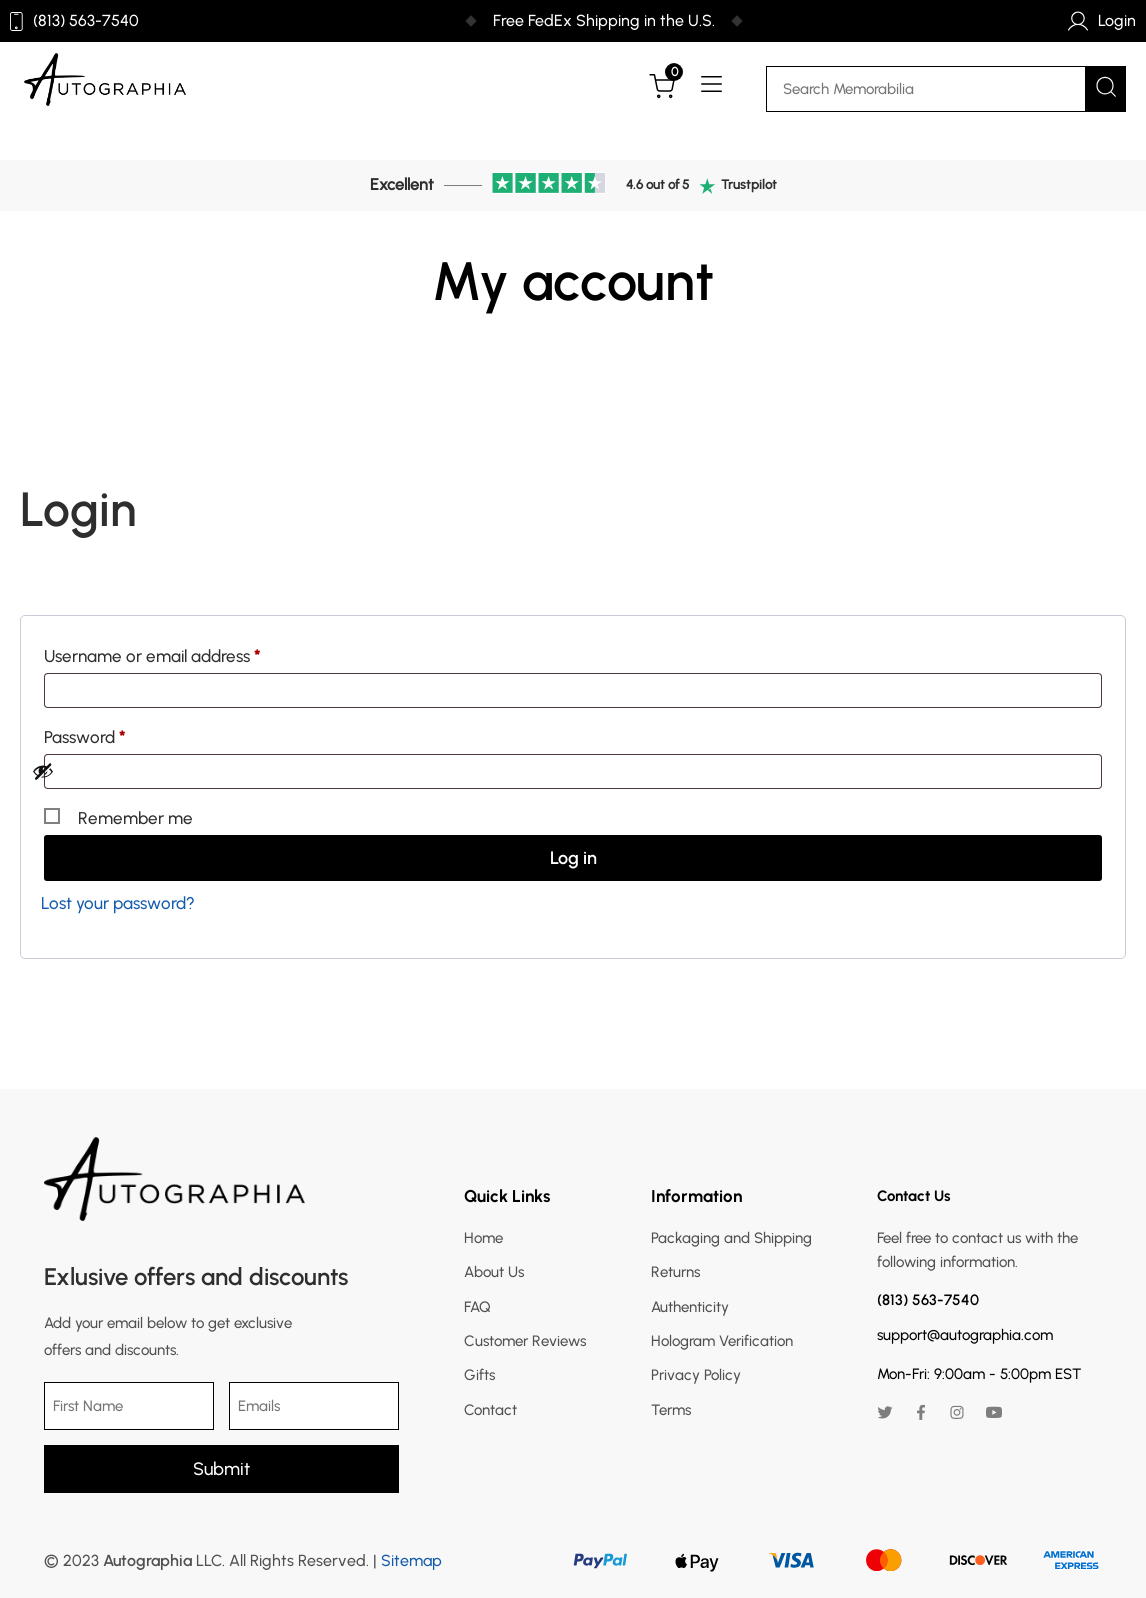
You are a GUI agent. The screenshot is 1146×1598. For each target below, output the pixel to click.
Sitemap (411, 1560)
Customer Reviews (525, 1341)
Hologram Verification (722, 1341)
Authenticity (690, 1307)
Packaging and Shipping (731, 1238)
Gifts (479, 1375)
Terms (671, 1410)
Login (1102, 21)
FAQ (477, 1307)
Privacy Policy (696, 1375)
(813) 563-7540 (74, 21)
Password (117, 733)
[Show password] (561, 771)
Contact (490, 1410)
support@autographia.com (965, 1335)
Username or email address (185, 652)
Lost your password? (118, 903)
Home (483, 1238)
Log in (573, 858)
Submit (221, 1469)
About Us (494, 1272)
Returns (675, 1272)
